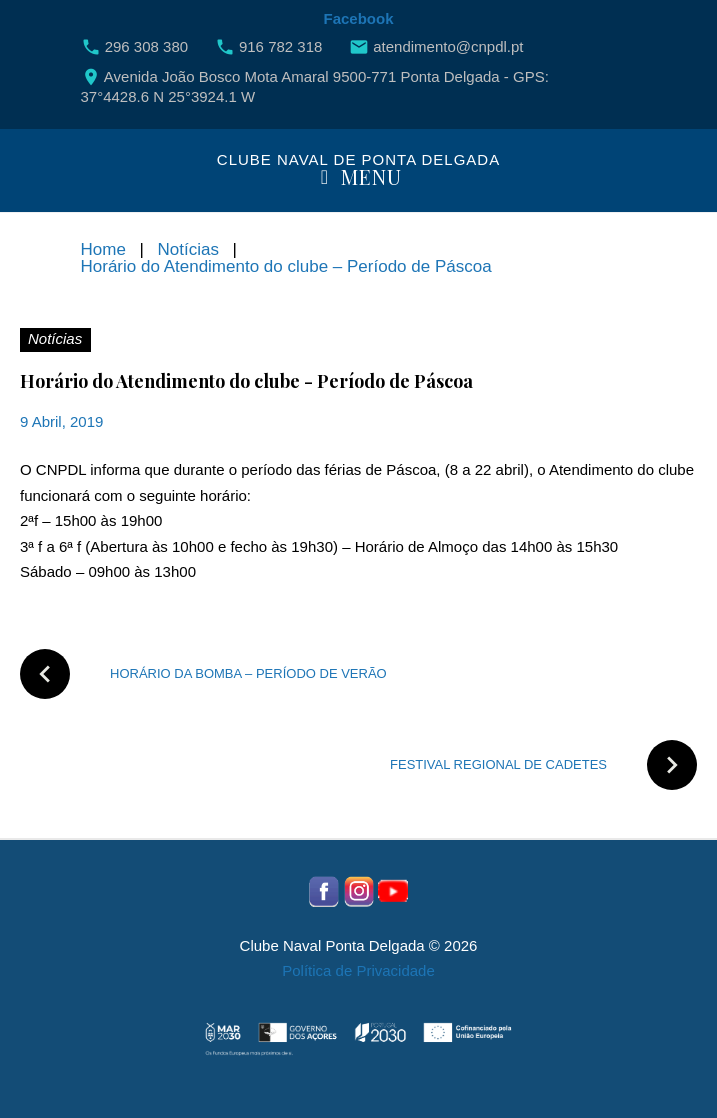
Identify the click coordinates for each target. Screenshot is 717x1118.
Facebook (358, 18)
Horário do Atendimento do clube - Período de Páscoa (246, 381)
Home (103, 249)
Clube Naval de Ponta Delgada (358, 159)
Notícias (187, 249)
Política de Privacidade (358, 970)
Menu (358, 178)
